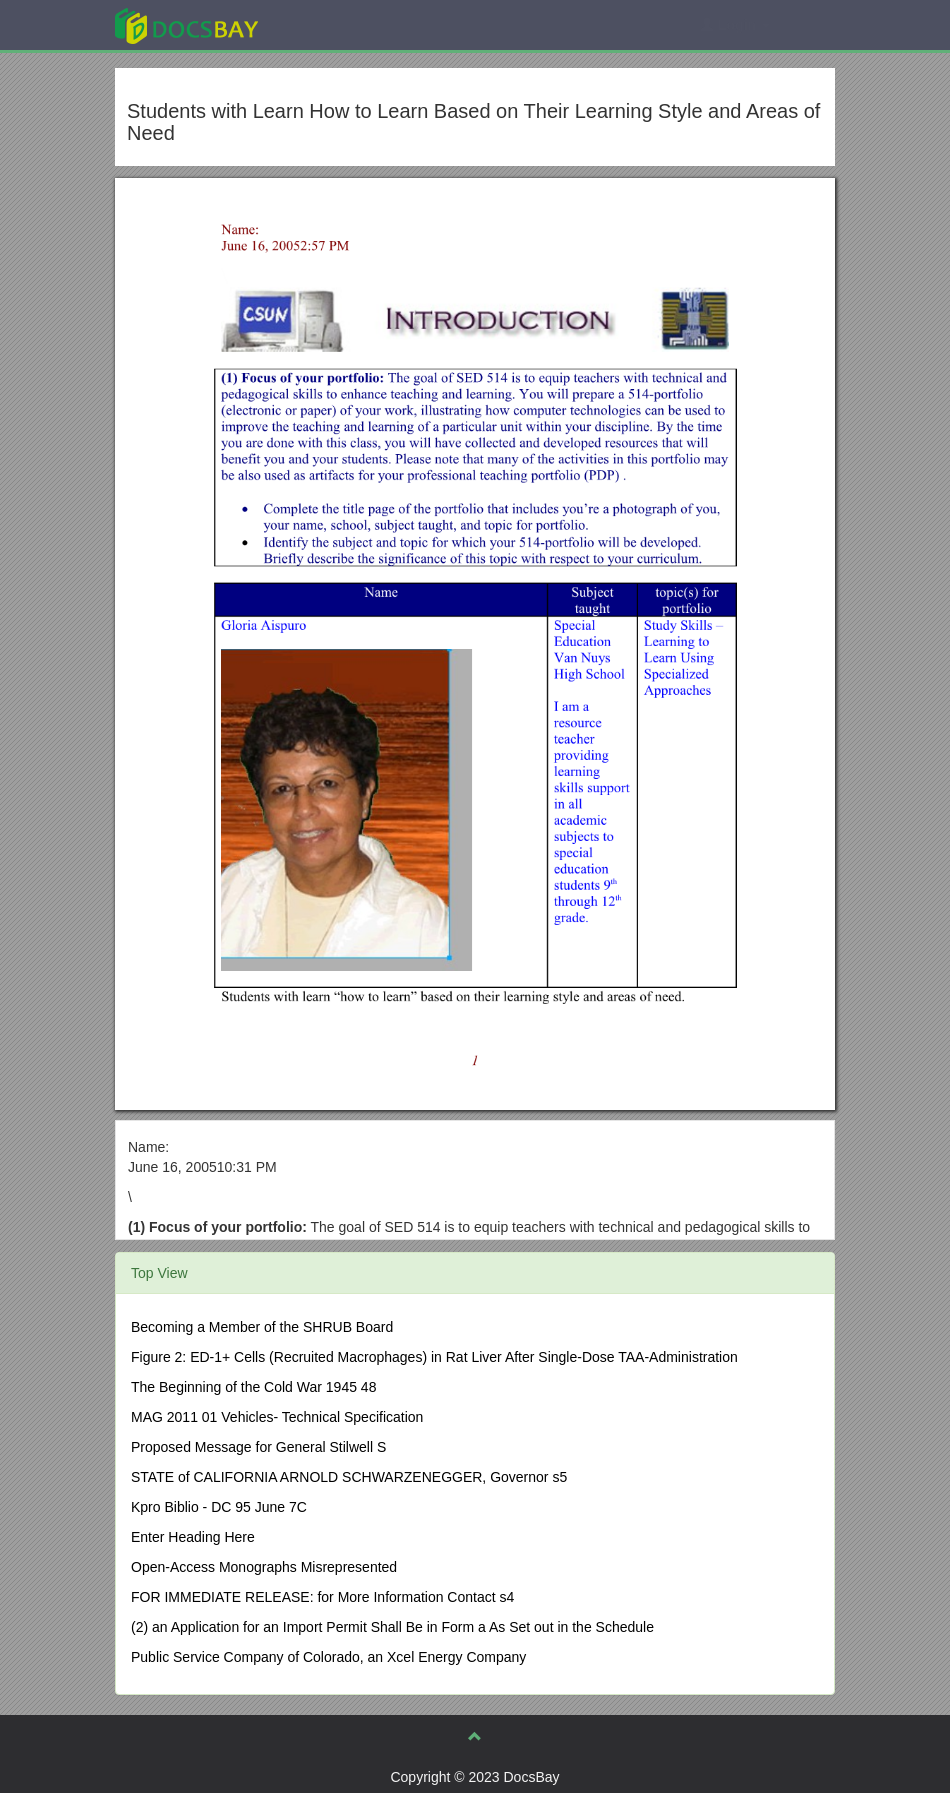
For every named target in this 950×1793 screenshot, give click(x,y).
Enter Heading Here (193, 1537)
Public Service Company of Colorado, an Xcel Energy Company (328, 1657)
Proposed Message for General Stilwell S (258, 1447)
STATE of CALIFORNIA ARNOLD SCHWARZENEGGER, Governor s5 (349, 1477)
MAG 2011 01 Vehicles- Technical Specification (277, 1417)
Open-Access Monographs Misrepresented (264, 1567)
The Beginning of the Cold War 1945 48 (253, 1387)
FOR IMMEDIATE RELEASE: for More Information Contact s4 (322, 1597)
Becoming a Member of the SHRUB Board (262, 1327)
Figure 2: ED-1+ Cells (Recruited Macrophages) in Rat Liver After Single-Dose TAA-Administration (434, 1357)
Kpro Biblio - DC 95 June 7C (219, 1507)
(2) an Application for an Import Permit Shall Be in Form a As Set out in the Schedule (392, 1627)
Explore (336, 24)
